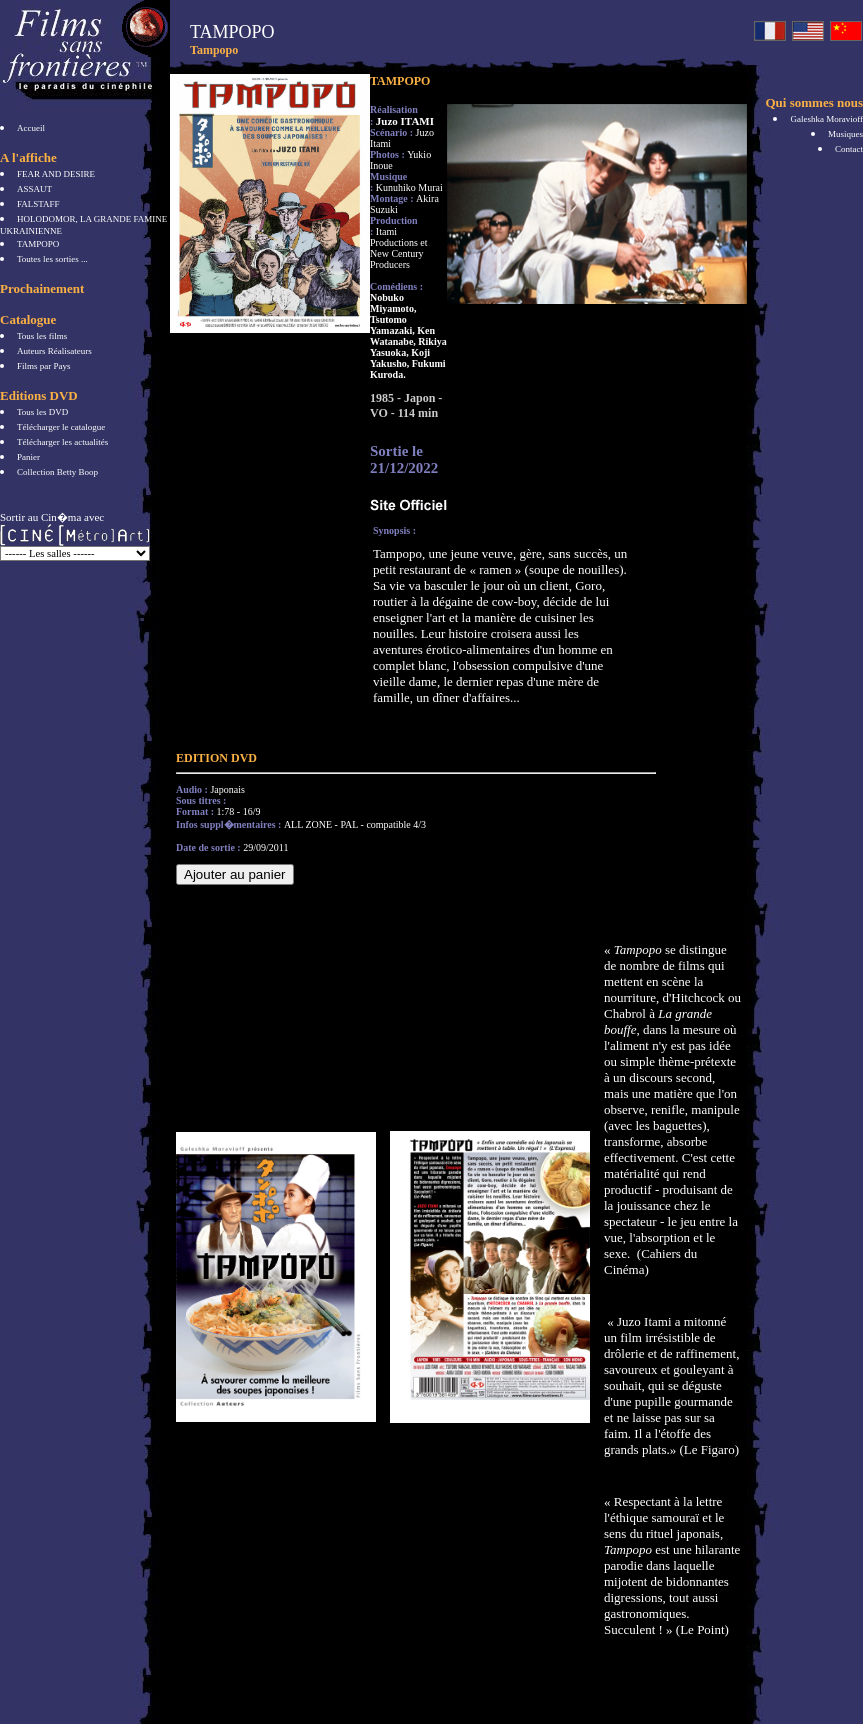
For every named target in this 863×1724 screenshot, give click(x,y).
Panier (28, 457)
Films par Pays (44, 366)
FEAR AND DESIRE (56, 174)
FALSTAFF (38, 204)
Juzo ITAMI (405, 121)
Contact (849, 149)
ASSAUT (34, 189)
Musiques (845, 134)
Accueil (31, 128)
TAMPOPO (38, 244)
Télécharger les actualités (62, 442)
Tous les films (42, 336)
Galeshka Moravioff (826, 119)
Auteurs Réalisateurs (54, 351)
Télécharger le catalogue (61, 427)
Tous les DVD (42, 412)
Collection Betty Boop (57, 472)
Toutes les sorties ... (52, 259)
